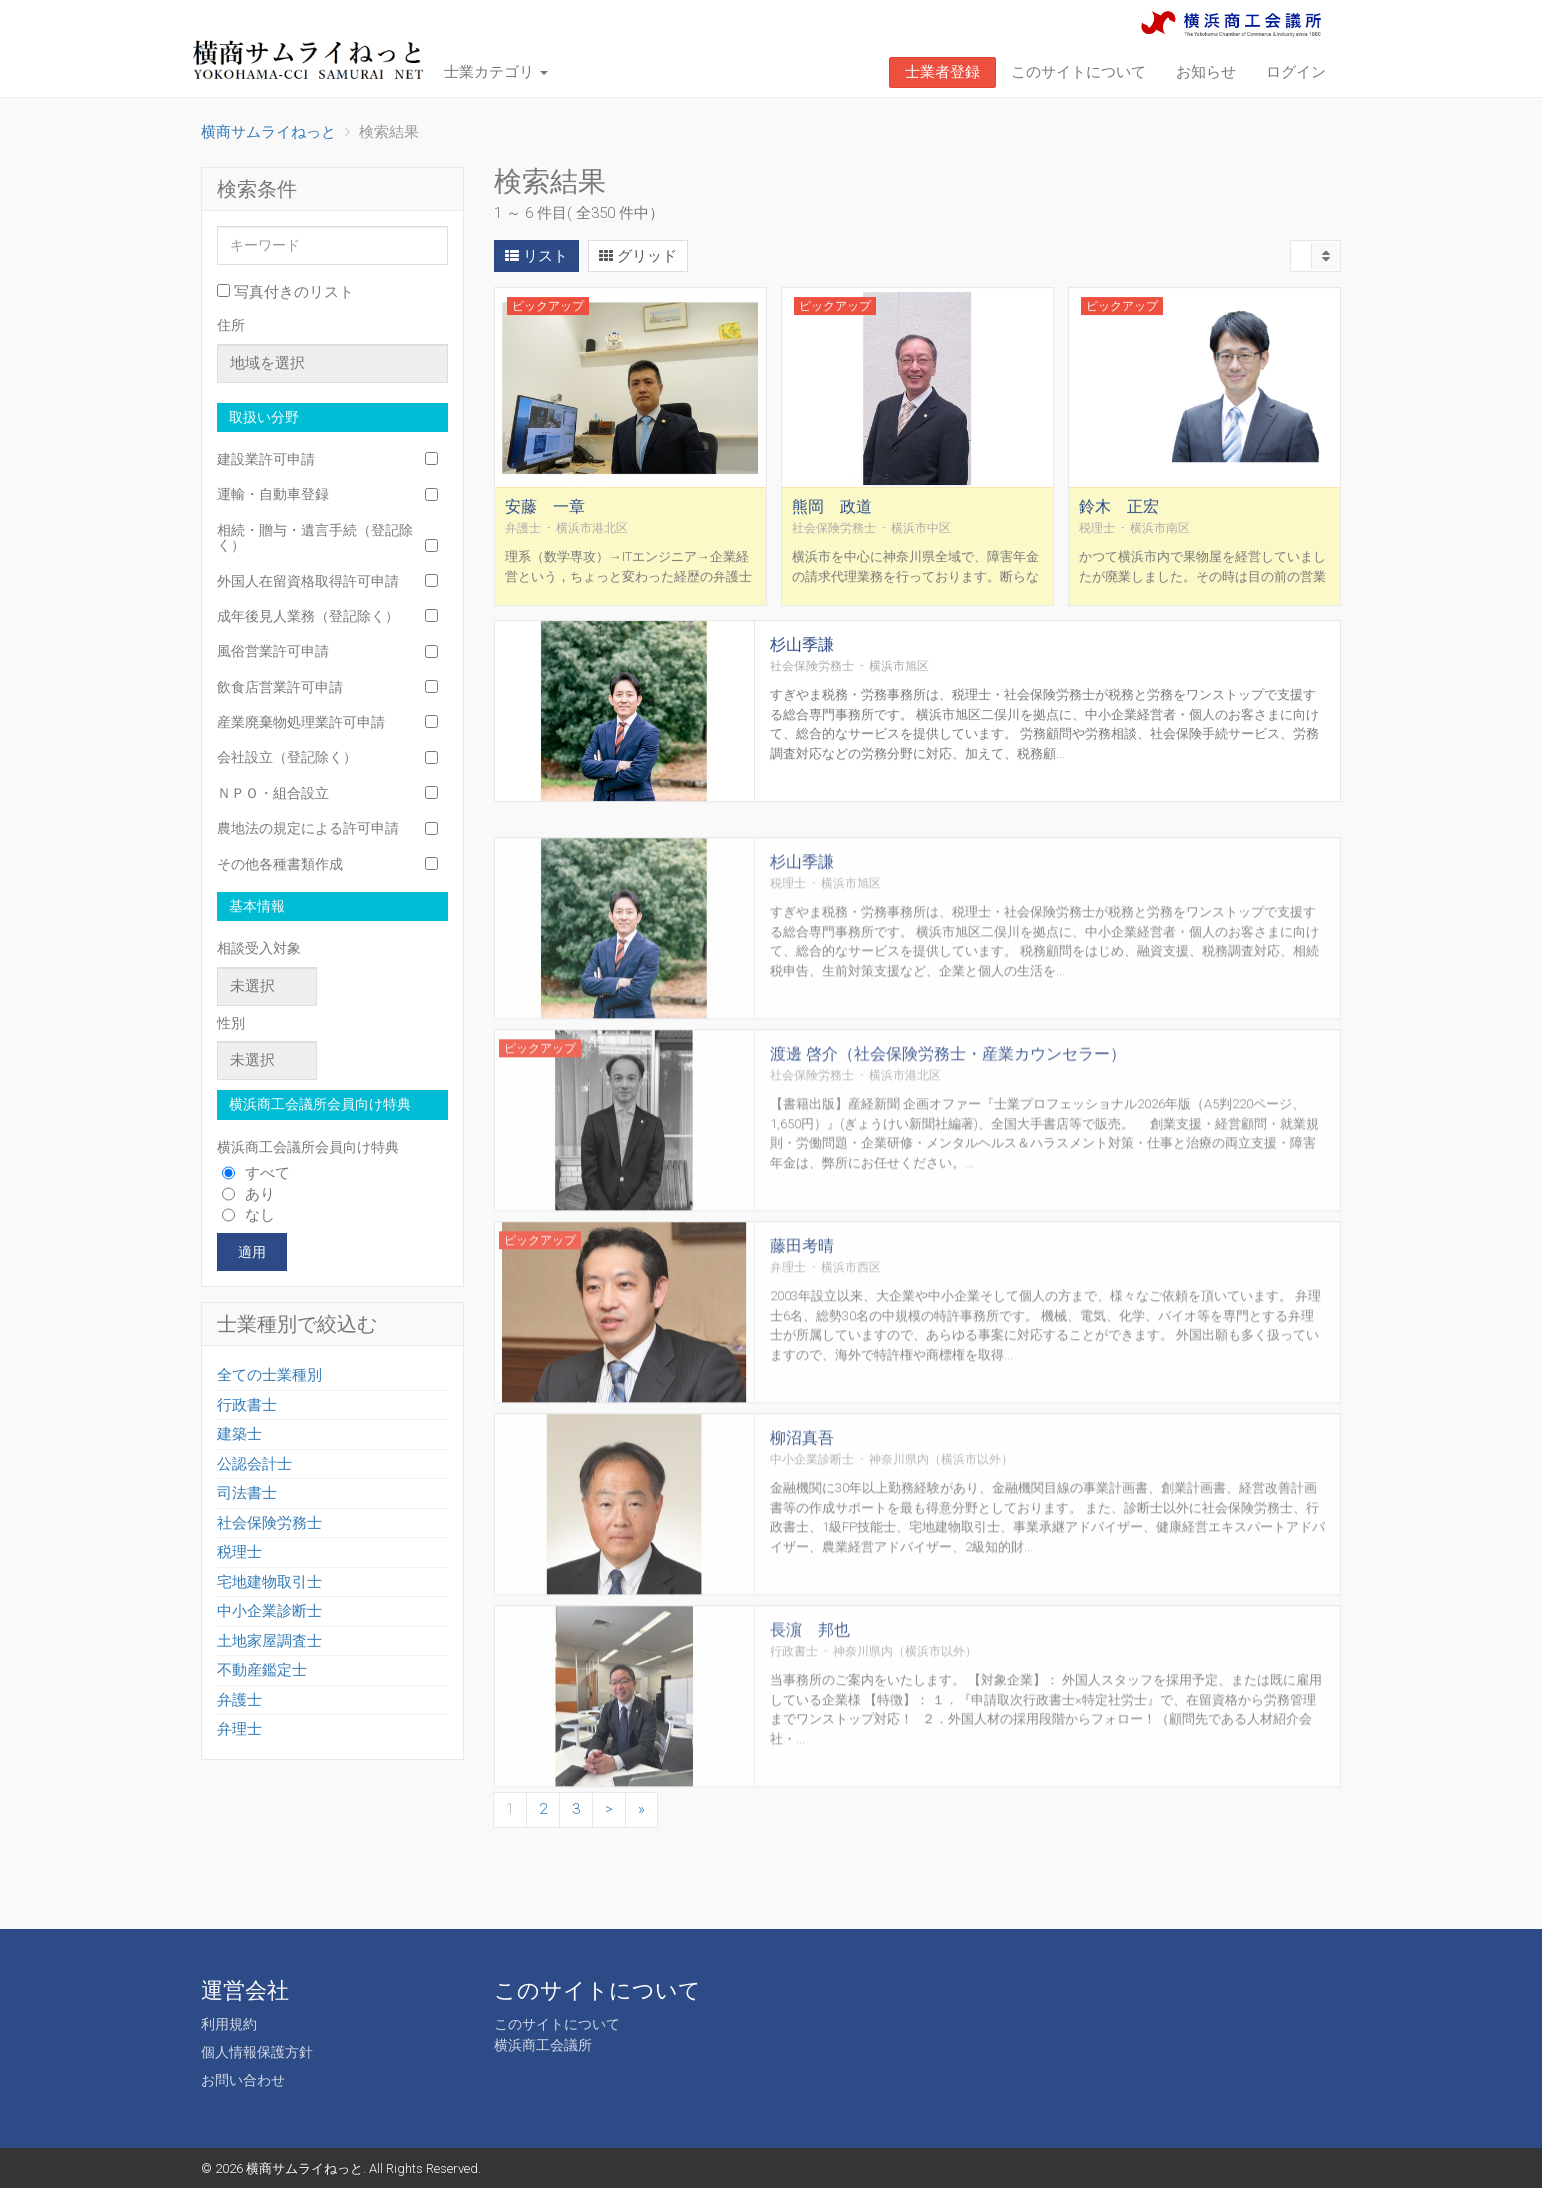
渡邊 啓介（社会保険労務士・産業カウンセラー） (948, 1123)
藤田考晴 (802, 1315)
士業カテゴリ (496, 72)
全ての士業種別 (269, 1375)
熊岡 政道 (832, 526)
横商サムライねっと (304, 2168)
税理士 (239, 1552)
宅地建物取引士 (269, 1582)
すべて (256, 1173)
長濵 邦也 (810, 1699)
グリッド (638, 256)
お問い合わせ (243, 2080)
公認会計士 (254, 1464)
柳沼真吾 (802, 1507)
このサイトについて (1078, 72)
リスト (536, 256)
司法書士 (247, 1493)
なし (248, 1215)
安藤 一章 (545, 526)
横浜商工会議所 (543, 2045)
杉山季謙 (802, 655)
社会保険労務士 (269, 1523)
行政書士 (247, 1405)
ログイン (1296, 72)
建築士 (239, 1434)
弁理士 (239, 1729)
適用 (252, 1252)
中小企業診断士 (269, 1611)
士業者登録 (942, 72)
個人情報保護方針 (257, 2052)
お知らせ (1206, 72)
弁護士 (239, 1700)
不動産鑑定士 (262, 1670)
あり (248, 1194)
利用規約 (229, 2024)
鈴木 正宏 (1119, 526)
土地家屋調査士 (269, 1641)
